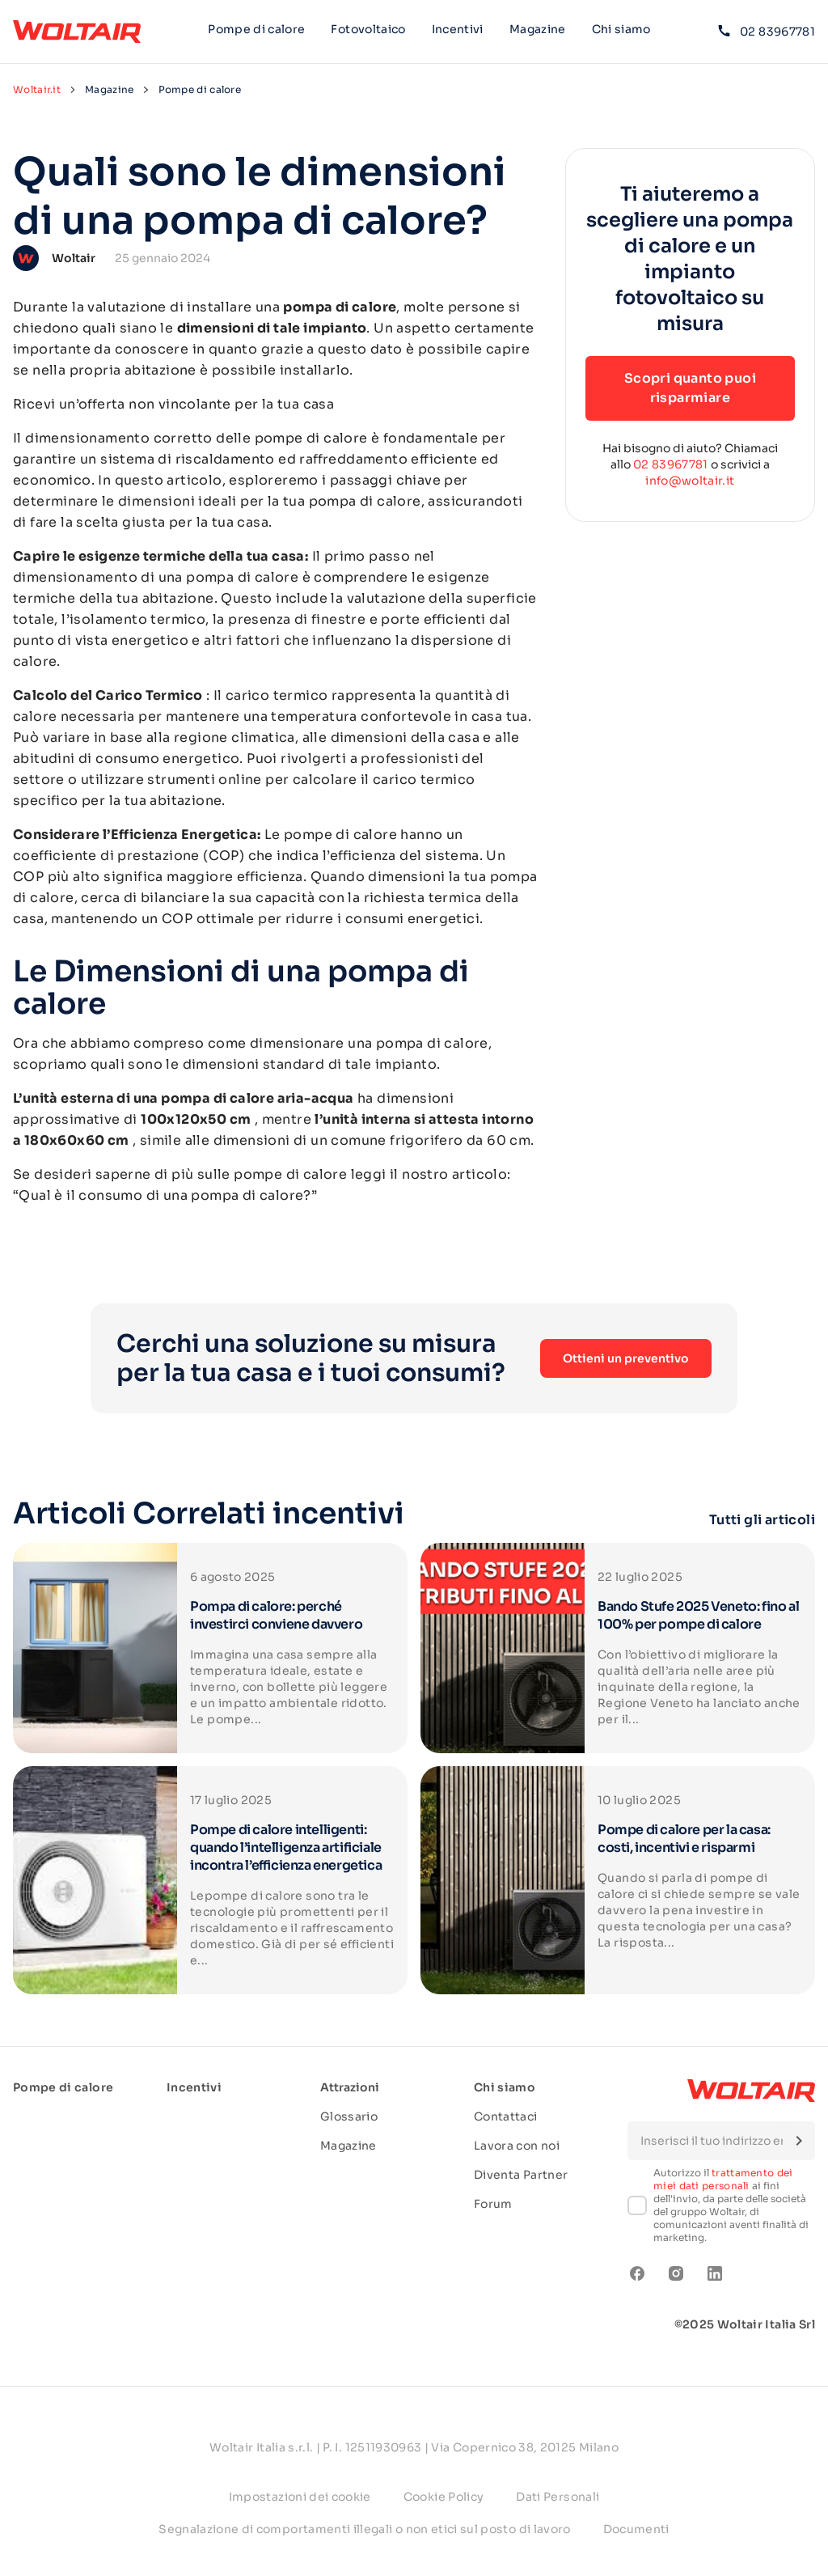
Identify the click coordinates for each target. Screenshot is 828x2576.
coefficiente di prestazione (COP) (128, 855)
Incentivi (458, 29)
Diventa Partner (521, 2174)
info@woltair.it (689, 480)
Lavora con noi (517, 2145)
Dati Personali (557, 2496)
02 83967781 (766, 31)
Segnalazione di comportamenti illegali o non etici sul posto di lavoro (364, 2529)
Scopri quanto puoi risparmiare (690, 388)
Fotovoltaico (368, 29)
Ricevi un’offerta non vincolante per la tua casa (173, 404)
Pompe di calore (256, 29)
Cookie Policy (443, 2496)
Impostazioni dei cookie (300, 2496)
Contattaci (506, 2116)
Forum (493, 2204)
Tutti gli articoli (762, 1519)
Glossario (349, 2116)
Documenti (636, 2529)
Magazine (537, 29)
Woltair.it (37, 89)
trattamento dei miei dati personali (723, 2179)
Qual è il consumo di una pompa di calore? (164, 1195)
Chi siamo (621, 31)
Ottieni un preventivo (626, 1358)
